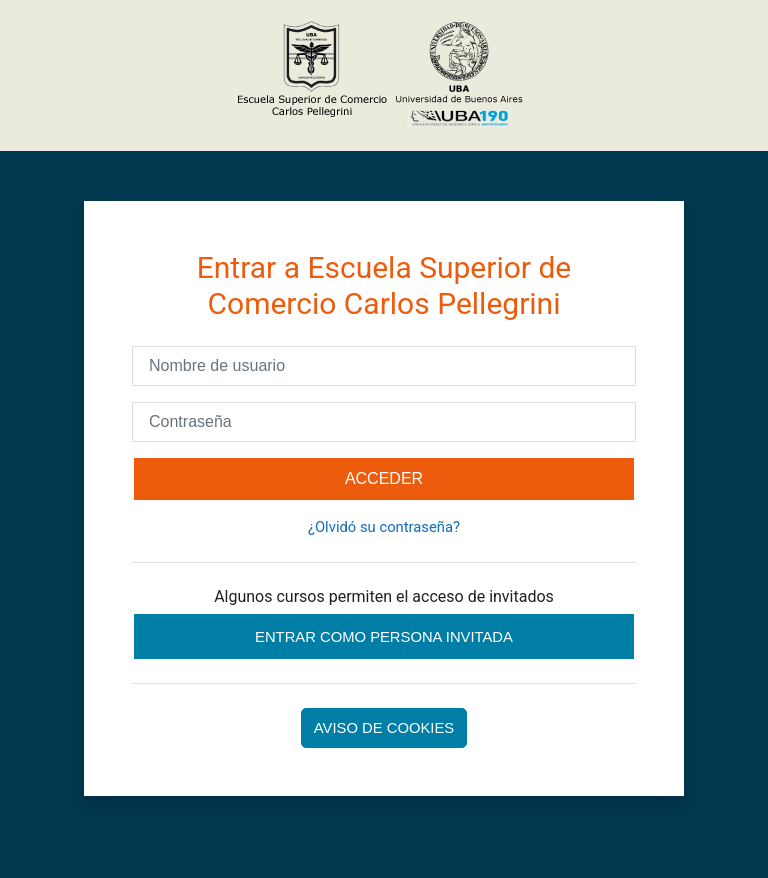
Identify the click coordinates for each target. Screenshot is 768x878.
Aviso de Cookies (384, 728)
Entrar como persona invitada (384, 637)
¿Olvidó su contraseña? (384, 527)
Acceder (384, 478)
